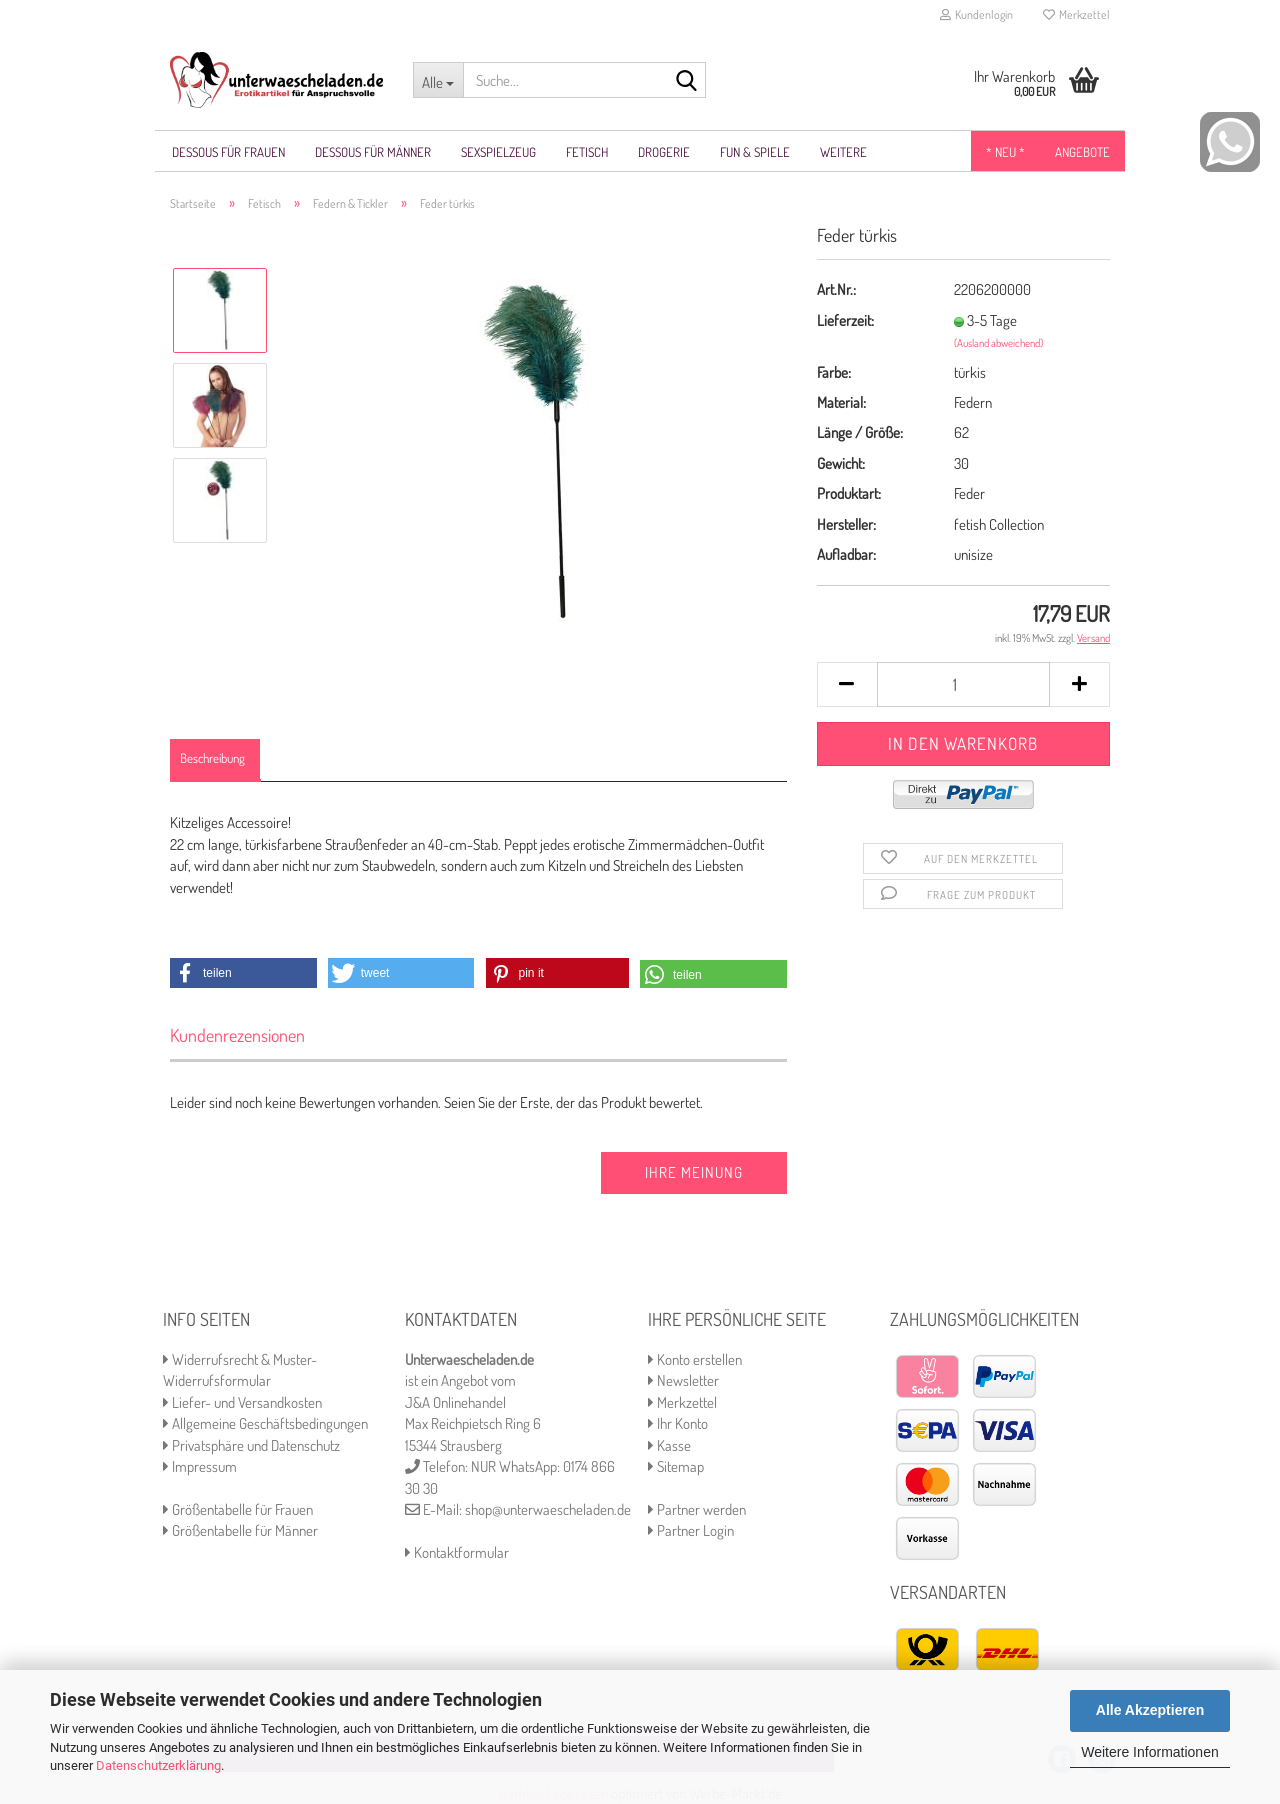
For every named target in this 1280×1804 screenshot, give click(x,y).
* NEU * (1005, 152)
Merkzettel (1076, 14)
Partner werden (697, 1509)
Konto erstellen (695, 1359)
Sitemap (676, 1466)
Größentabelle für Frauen (238, 1509)
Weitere (843, 152)
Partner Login (691, 1530)
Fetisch (587, 152)
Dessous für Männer (373, 152)
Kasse (669, 1445)
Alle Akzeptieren (1150, 1710)
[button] (243, 973)
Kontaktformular (457, 1552)
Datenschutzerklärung (158, 1765)
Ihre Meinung (694, 1172)
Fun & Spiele (755, 152)
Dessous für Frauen (228, 152)
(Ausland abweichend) (998, 343)
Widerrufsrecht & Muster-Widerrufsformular (240, 1370)
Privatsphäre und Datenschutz (251, 1445)
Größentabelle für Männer (240, 1530)
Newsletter (683, 1380)
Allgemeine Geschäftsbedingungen (265, 1423)
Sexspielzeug (498, 152)
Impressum (200, 1466)
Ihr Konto (678, 1423)
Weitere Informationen (1149, 1752)
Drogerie (664, 152)
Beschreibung (212, 758)
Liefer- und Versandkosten (242, 1402)
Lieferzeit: (845, 320)
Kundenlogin (976, 14)
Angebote (1082, 152)
